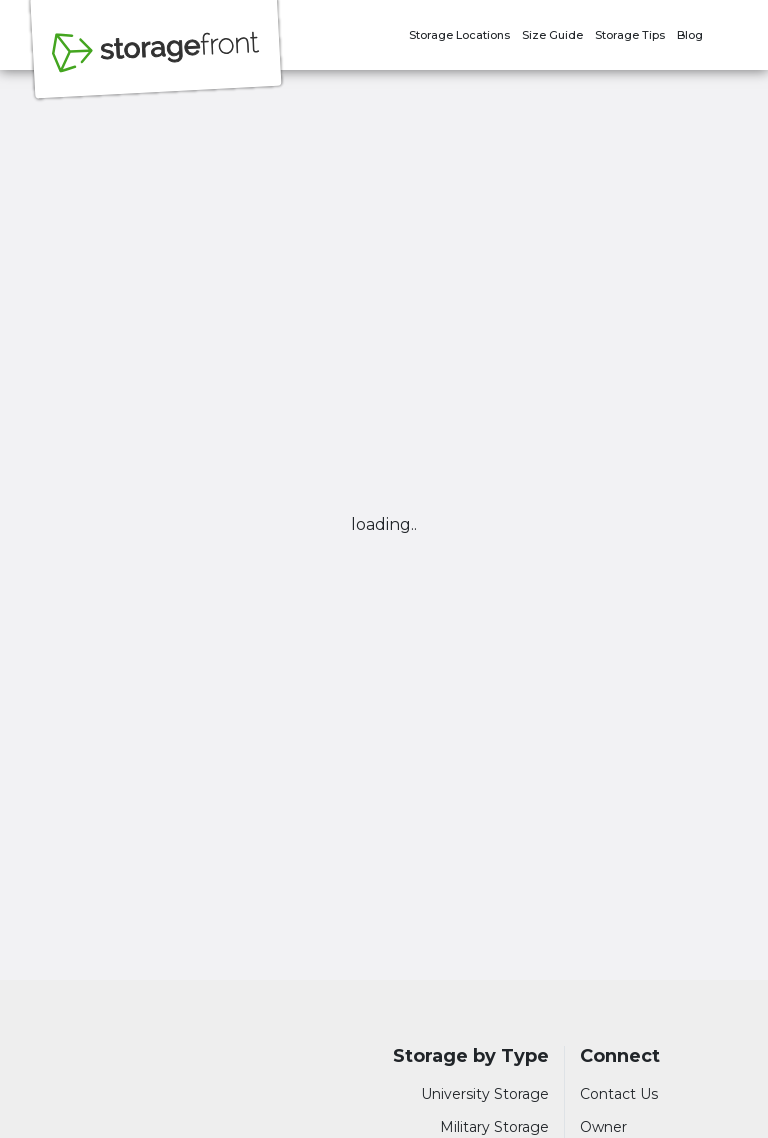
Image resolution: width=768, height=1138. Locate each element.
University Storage (485, 1094)
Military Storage (494, 1127)
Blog (690, 35)
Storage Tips (630, 35)
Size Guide (552, 35)
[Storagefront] (156, 63)
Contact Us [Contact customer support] (619, 1094)
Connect (620, 1056)
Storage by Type (471, 1056)
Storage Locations (459, 35)
